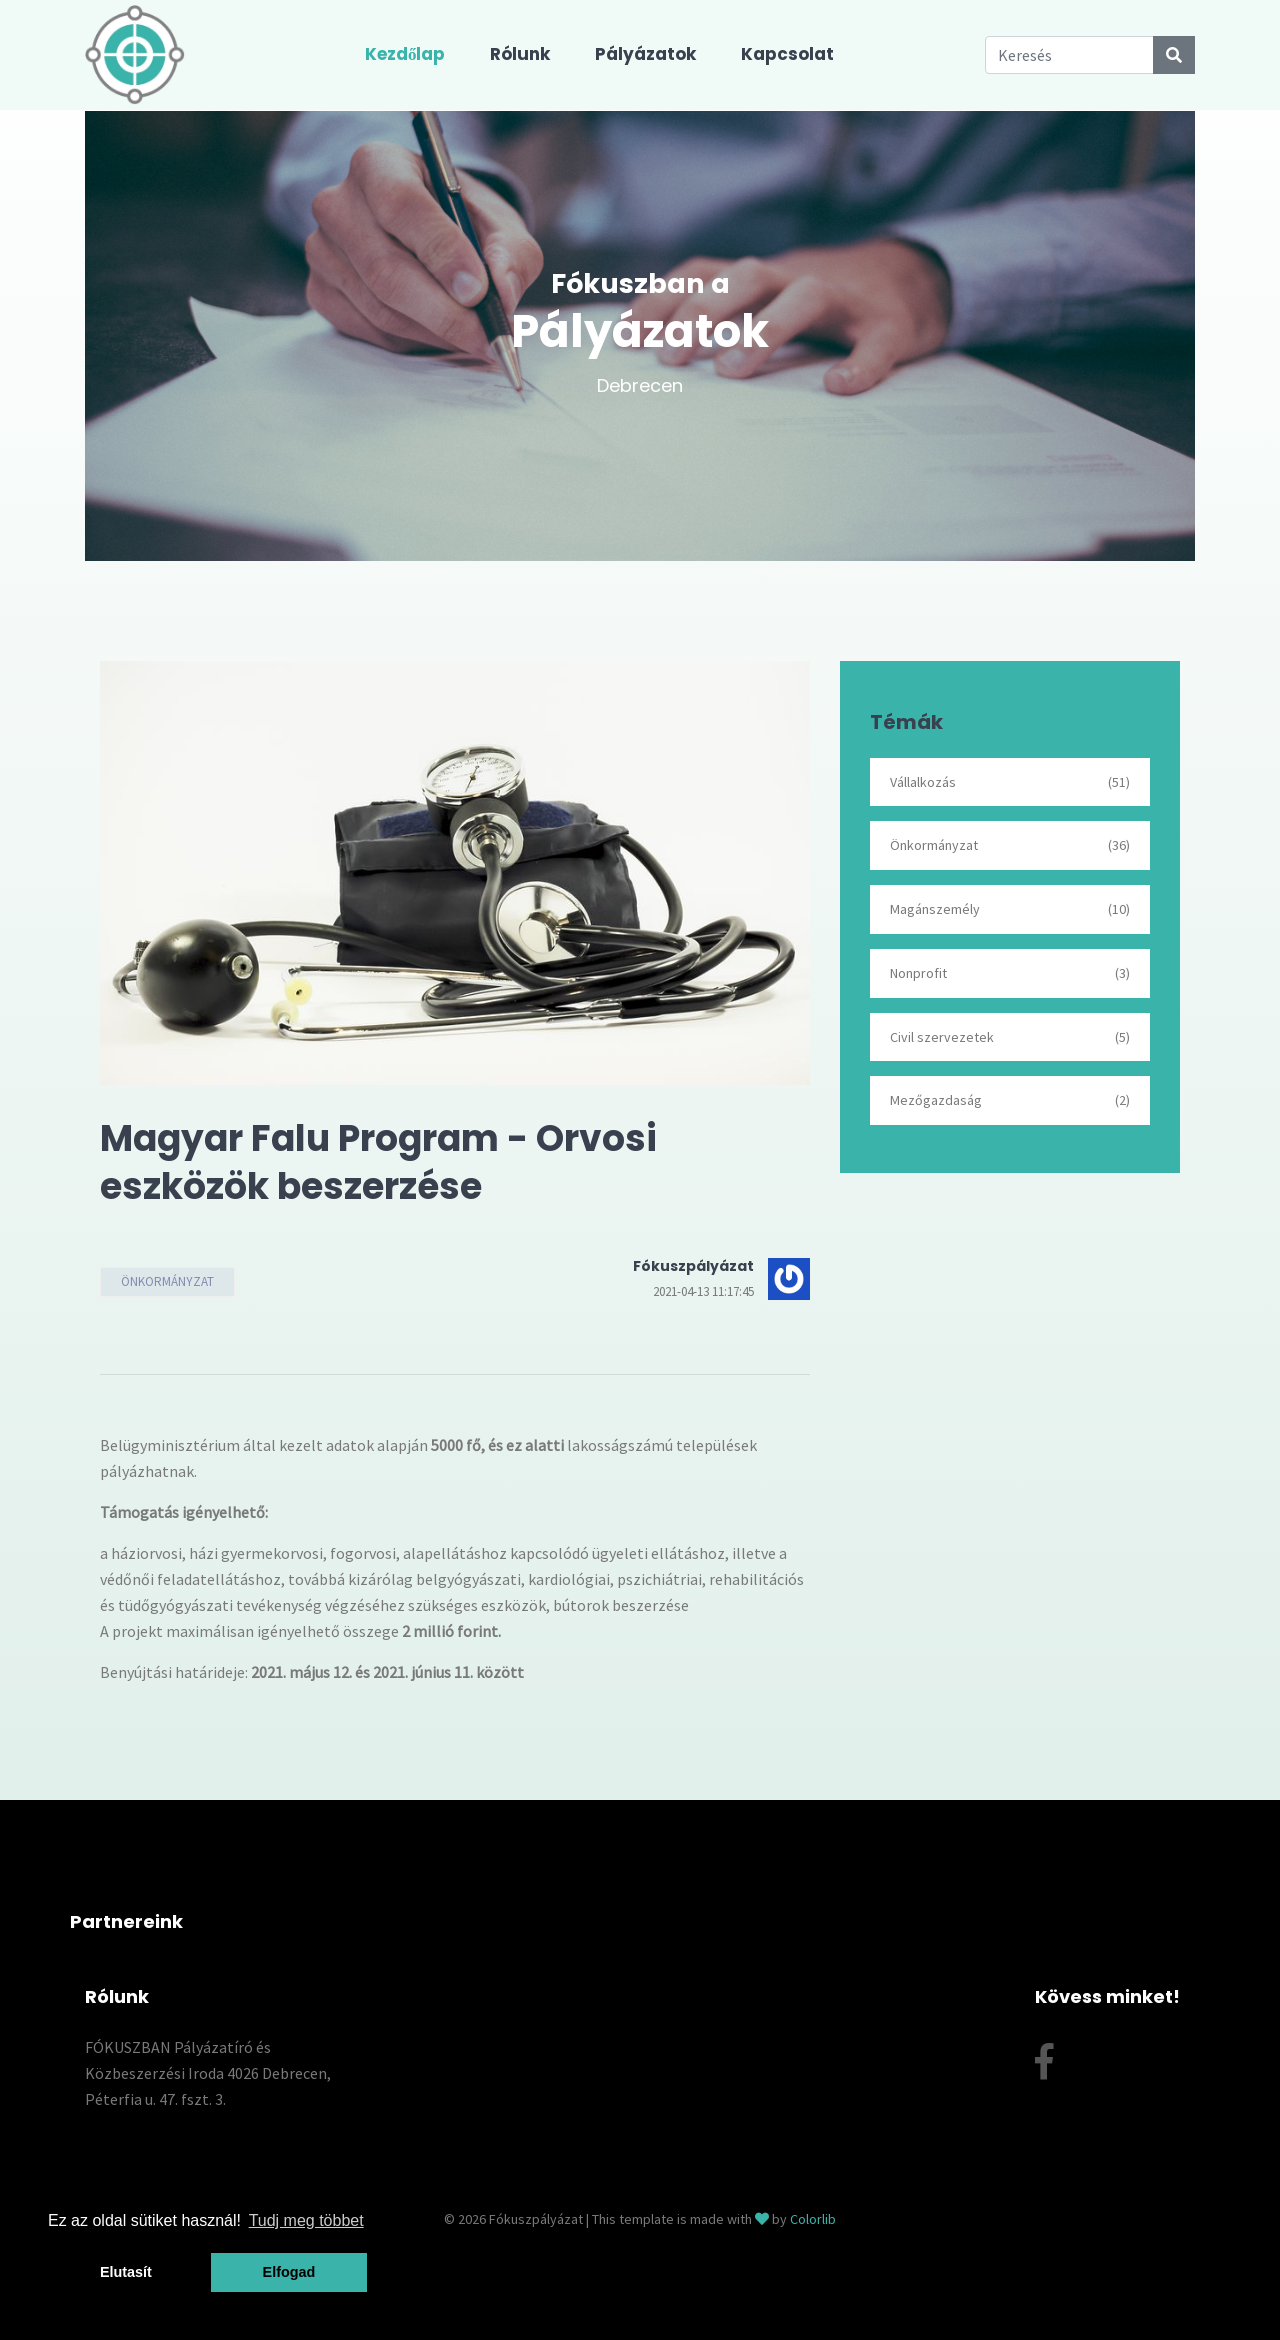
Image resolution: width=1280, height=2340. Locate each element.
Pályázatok (645, 54)
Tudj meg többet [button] (306, 2220)
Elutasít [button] (126, 2272)
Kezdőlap (405, 54)
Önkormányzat (167, 1281)
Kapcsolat (787, 54)
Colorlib (813, 2219)
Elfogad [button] (289, 2272)
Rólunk (520, 54)
